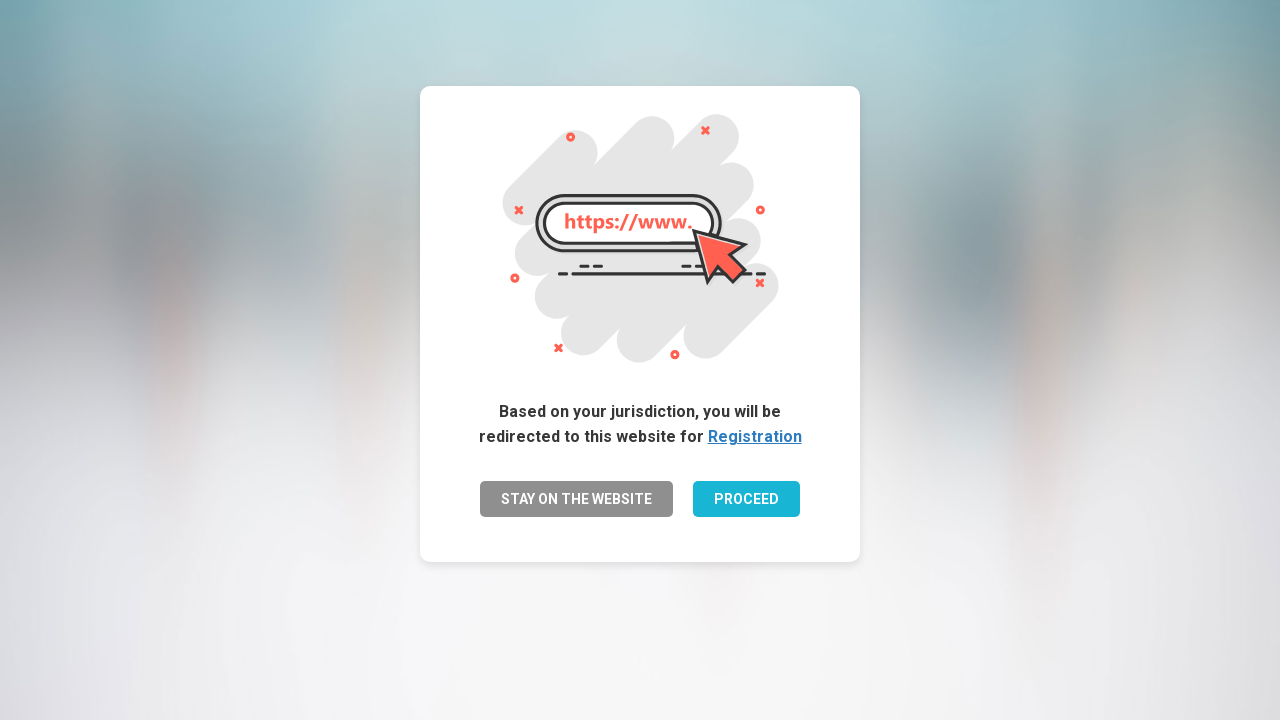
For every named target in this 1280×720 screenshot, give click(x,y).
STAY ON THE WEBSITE (576, 499)
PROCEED (746, 499)
